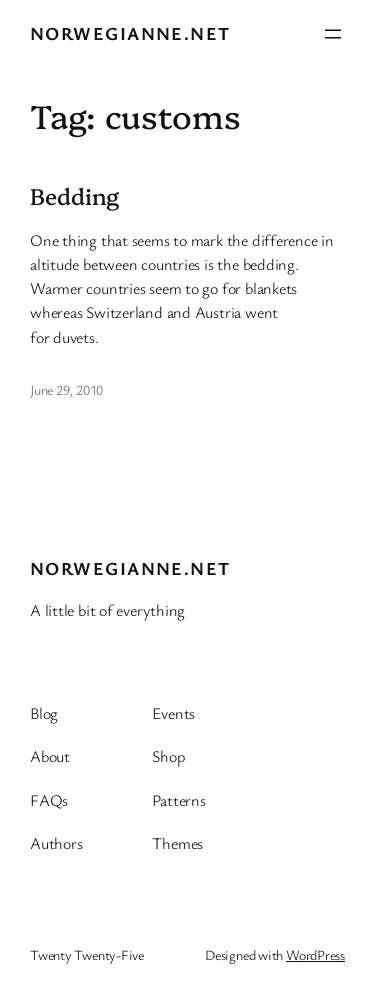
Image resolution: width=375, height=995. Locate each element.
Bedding (74, 196)
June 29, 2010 (66, 389)
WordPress (315, 954)
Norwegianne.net (130, 33)
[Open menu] (333, 34)
